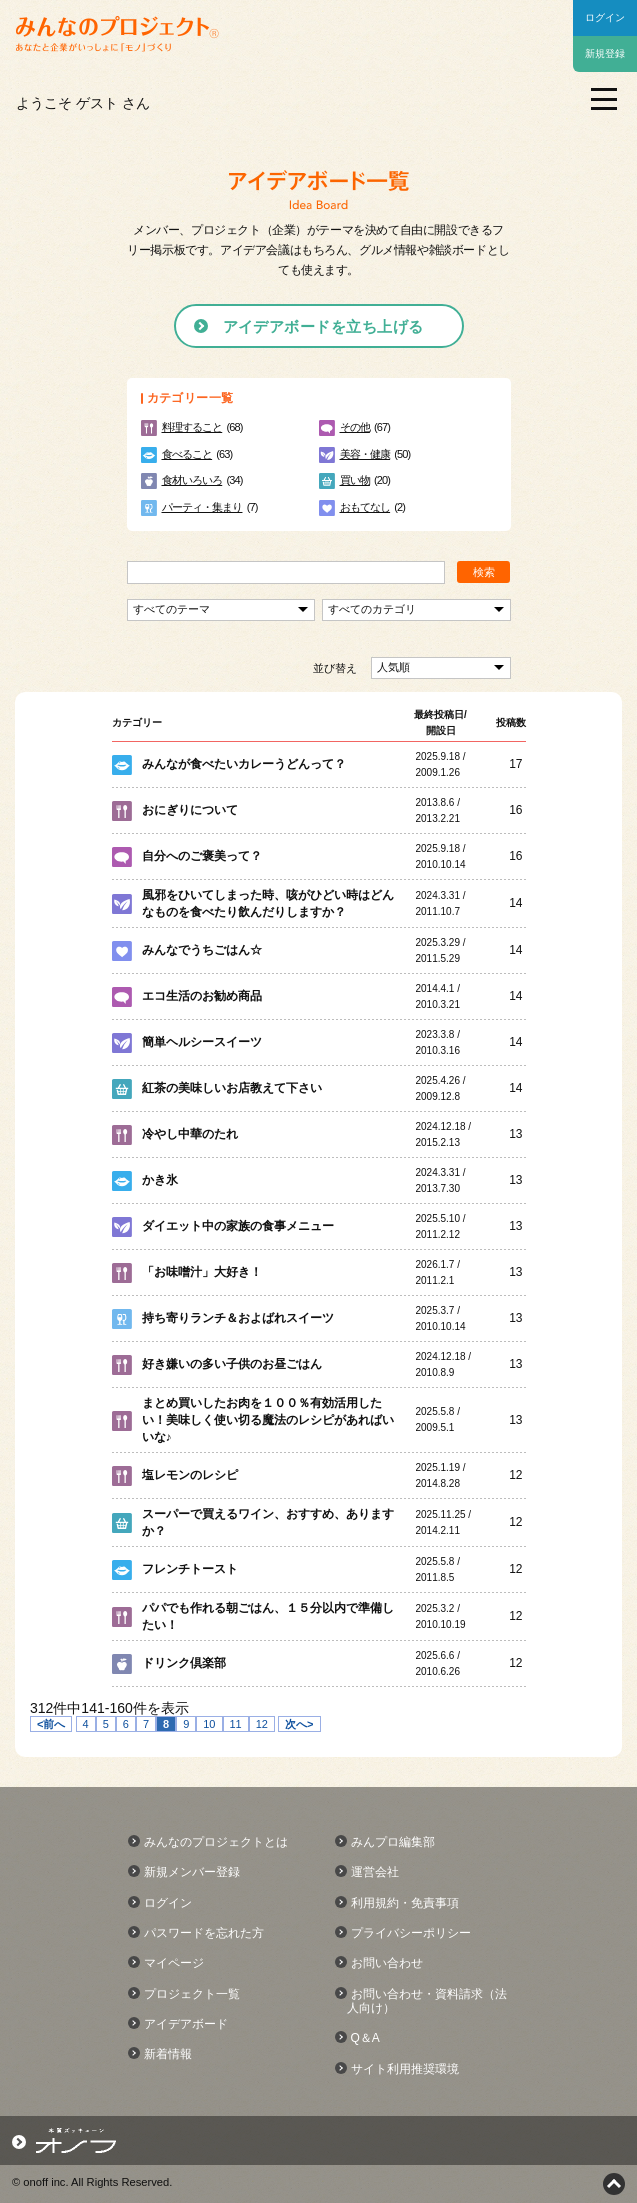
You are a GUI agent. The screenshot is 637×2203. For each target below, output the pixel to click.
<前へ (51, 1724)
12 (262, 1724)
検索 (484, 572)
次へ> (299, 1724)
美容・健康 (365, 454)
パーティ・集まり (202, 507)
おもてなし (365, 507)
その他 (355, 427)
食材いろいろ (192, 480)
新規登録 (605, 53)
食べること (187, 454)
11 (236, 1724)
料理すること (192, 427)
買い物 (355, 480)
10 (209, 1724)
